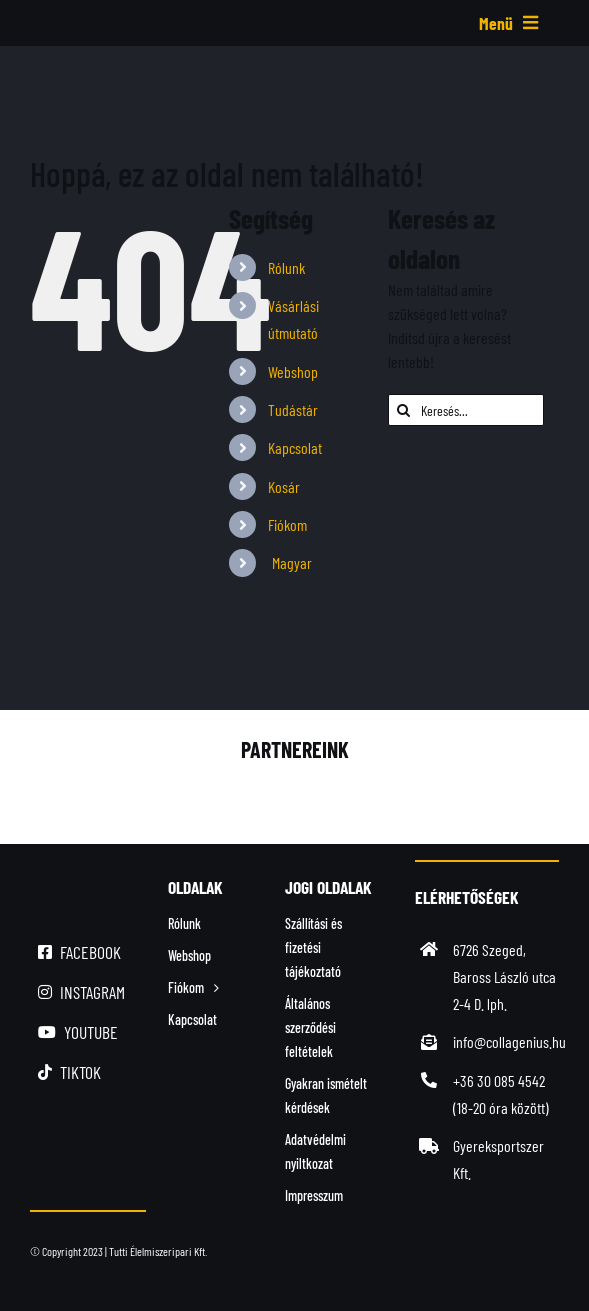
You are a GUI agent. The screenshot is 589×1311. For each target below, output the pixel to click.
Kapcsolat (295, 447)
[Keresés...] (466, 410)
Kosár (284, 486)
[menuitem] (313, 562)
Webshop (293, 371)
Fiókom (287, 524)
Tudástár (293, 409)
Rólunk (286, 267)
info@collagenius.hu (509, 1041)
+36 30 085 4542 (499, 1080)
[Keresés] (404, 410)
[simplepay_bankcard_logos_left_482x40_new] (271, 1267)
